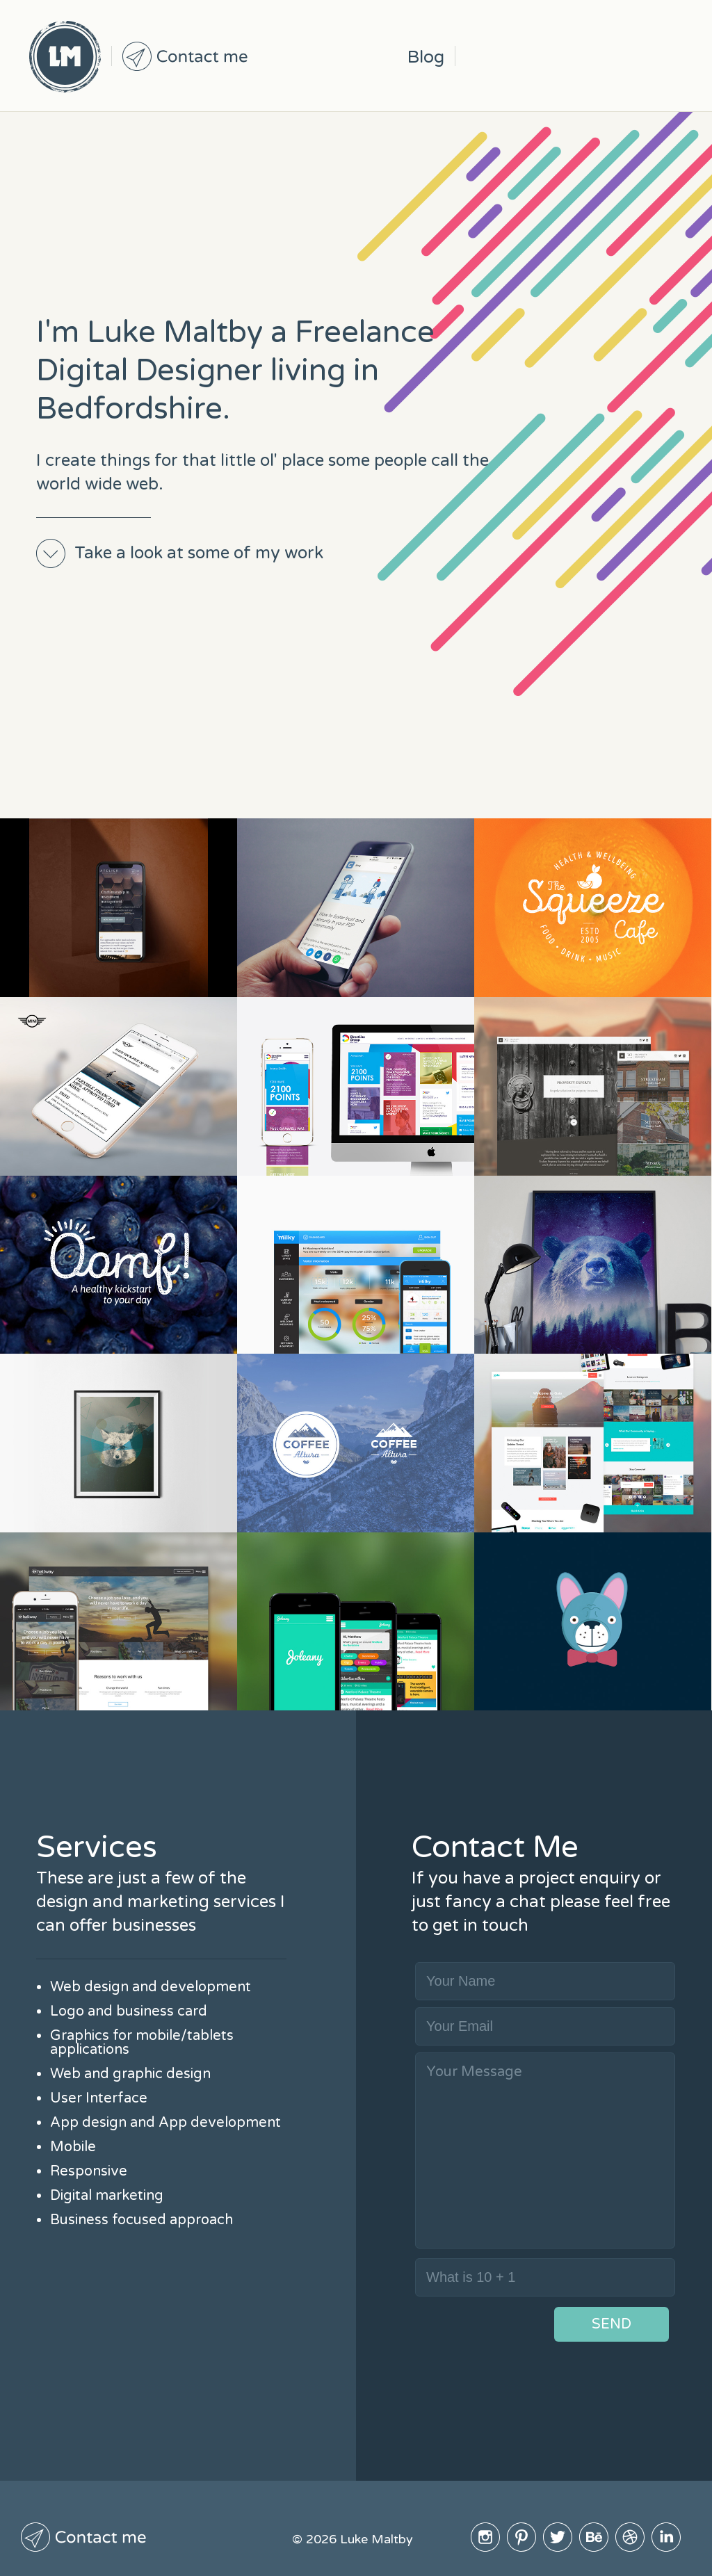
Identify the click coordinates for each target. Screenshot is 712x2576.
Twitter (556, 56)
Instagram (484, 56)
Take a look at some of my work (198, 553)
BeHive (592, 56)
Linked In (664, 56)
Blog (425, 57)
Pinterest (520, 56)
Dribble (628, 56)
